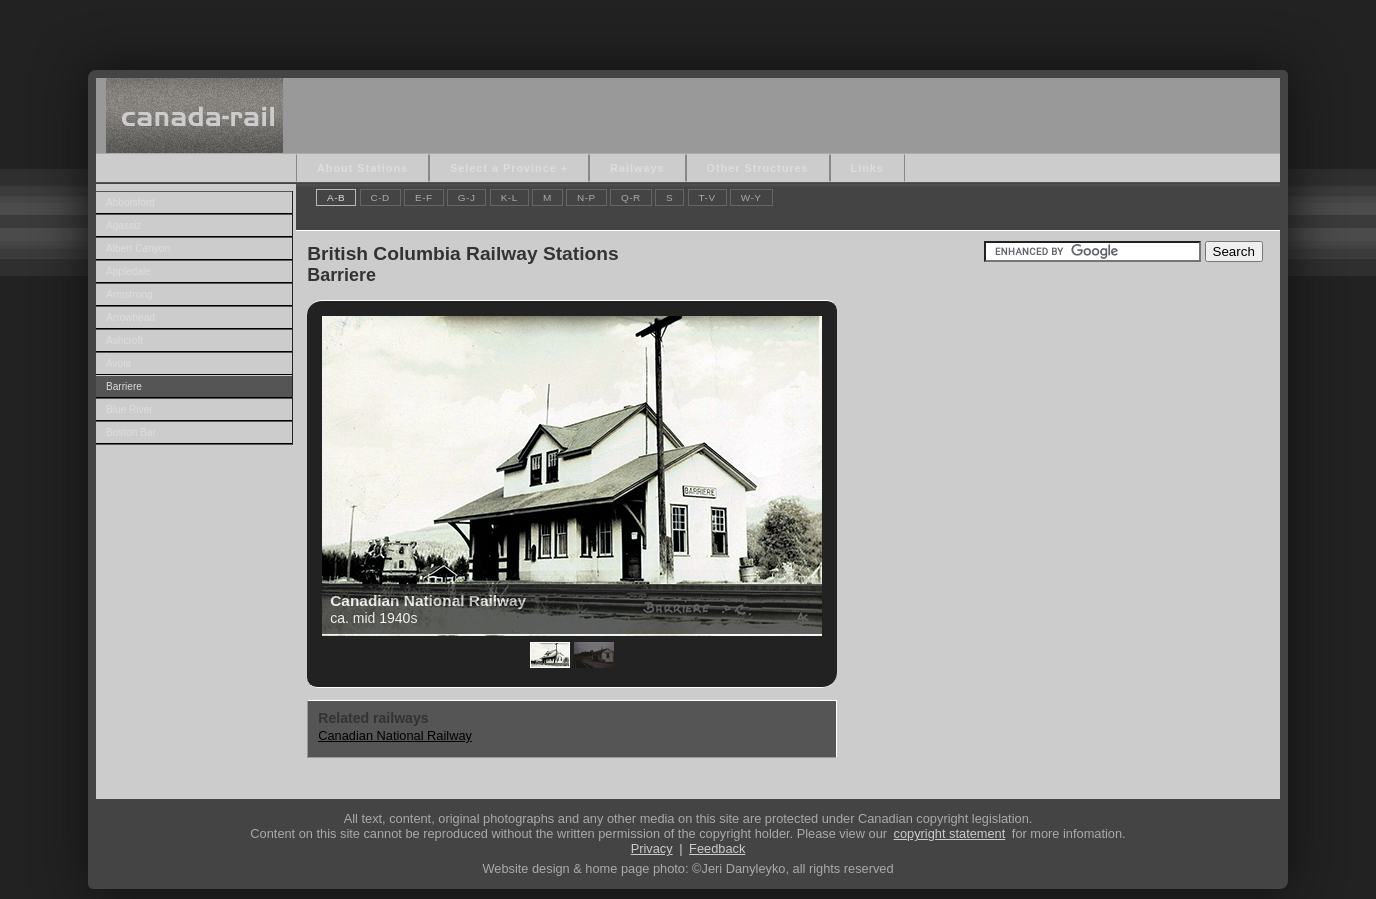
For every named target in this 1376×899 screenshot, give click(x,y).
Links (867, 168)
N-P (586, 197)
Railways (637, 168)
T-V (707, 197)
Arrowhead (130, 317)
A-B (336, 197)
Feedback (717, 848)
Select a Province (503, 168)
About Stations (362, 168)
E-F (424, 197)
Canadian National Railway (395, 735)
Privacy (652, 848)
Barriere (124, 386)
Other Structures (758, 168)
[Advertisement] (688, 30)
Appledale (128, 271)
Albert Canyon (138, 248)
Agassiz (123, 225)
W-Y (751, 197)
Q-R (631, 197)
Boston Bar (131, 432)
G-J (467, 197)
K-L (509, 197)
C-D (380, 197)
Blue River (129, 409)
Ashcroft (124, 340)
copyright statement (950, 833)
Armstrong (129, 294)
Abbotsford (130, 202)
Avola (118, 363)
